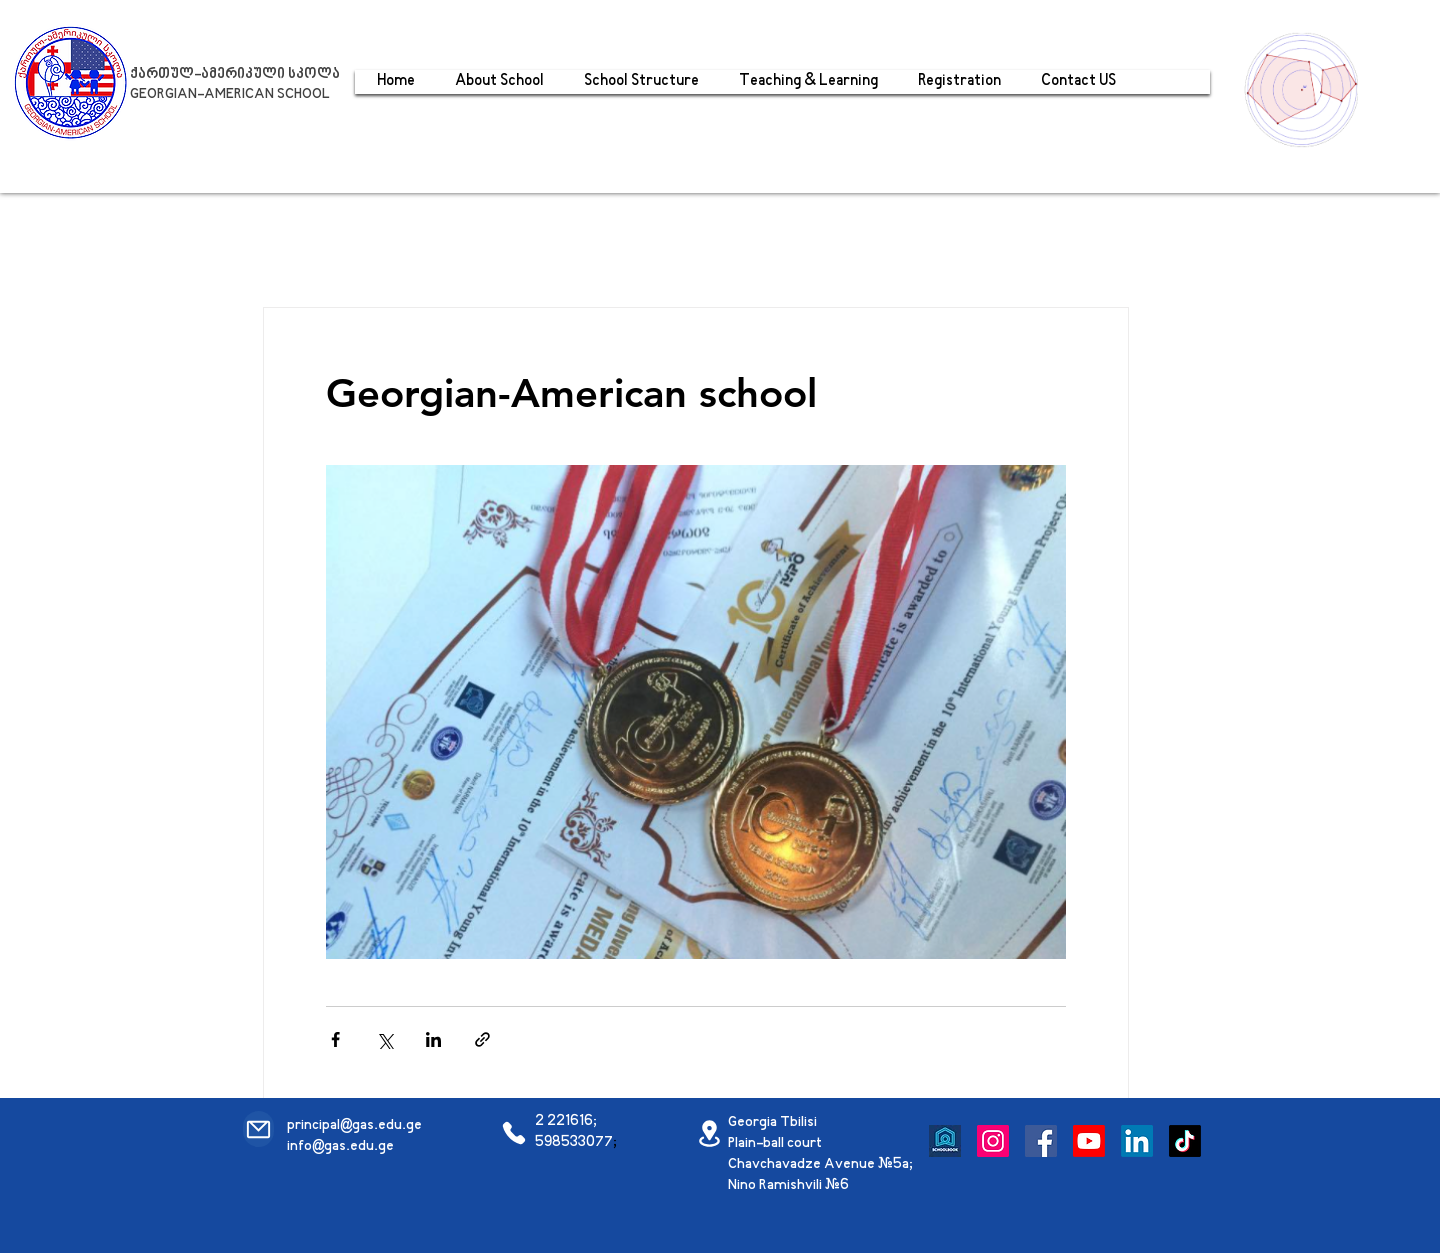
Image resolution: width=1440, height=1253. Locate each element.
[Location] (709, 1133)
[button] (808, 82)
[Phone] (513, 1133)
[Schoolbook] (945, 1141)
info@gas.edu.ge (340, 1146)
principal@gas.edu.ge (354, 1125)
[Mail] (258, 1129)
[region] (1306, 88)
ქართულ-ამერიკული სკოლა (235, 74)
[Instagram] (993, 1141)
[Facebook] (1041, 1141)
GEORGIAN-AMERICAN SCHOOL (230, 94)
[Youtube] (1089, 1141)
